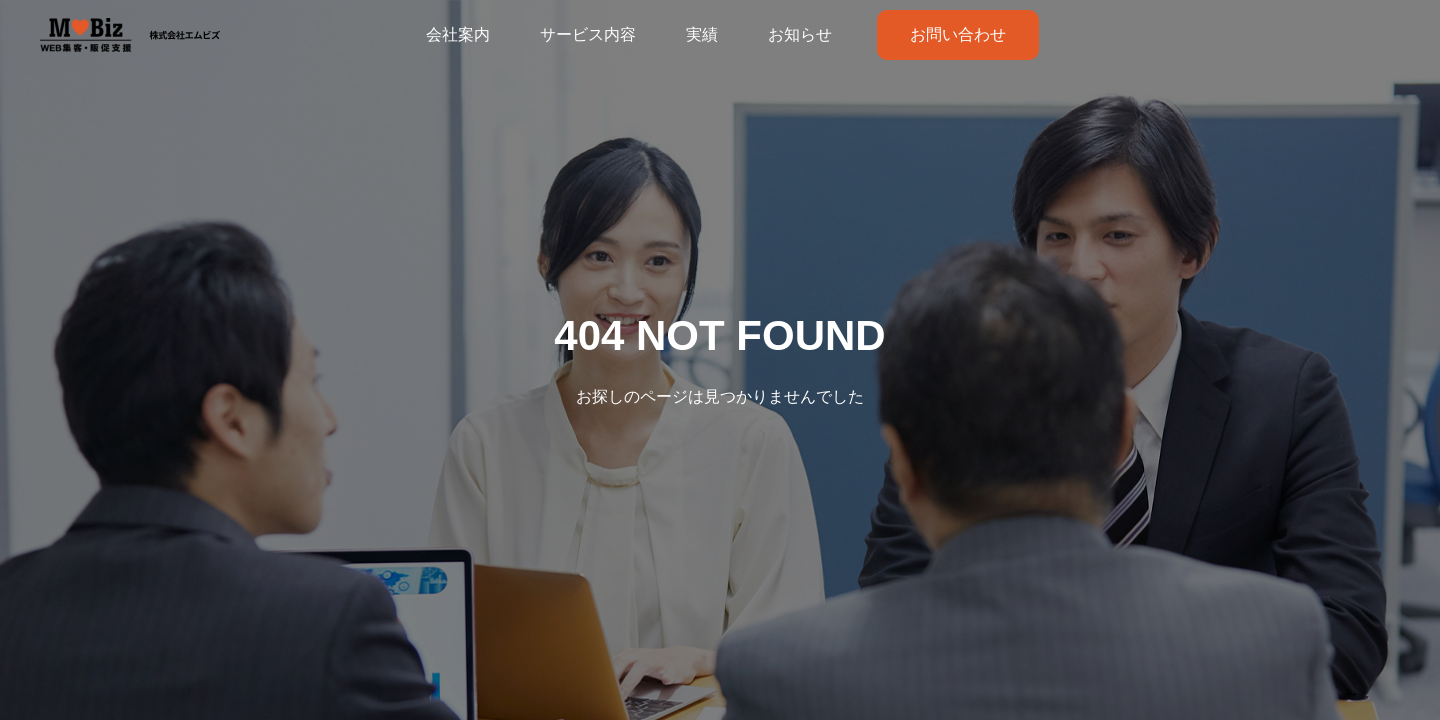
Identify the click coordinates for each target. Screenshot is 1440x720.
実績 (702, 34)
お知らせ (800, 34)
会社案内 (458, 34)
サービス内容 (588, 34)
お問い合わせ (958, 34)
